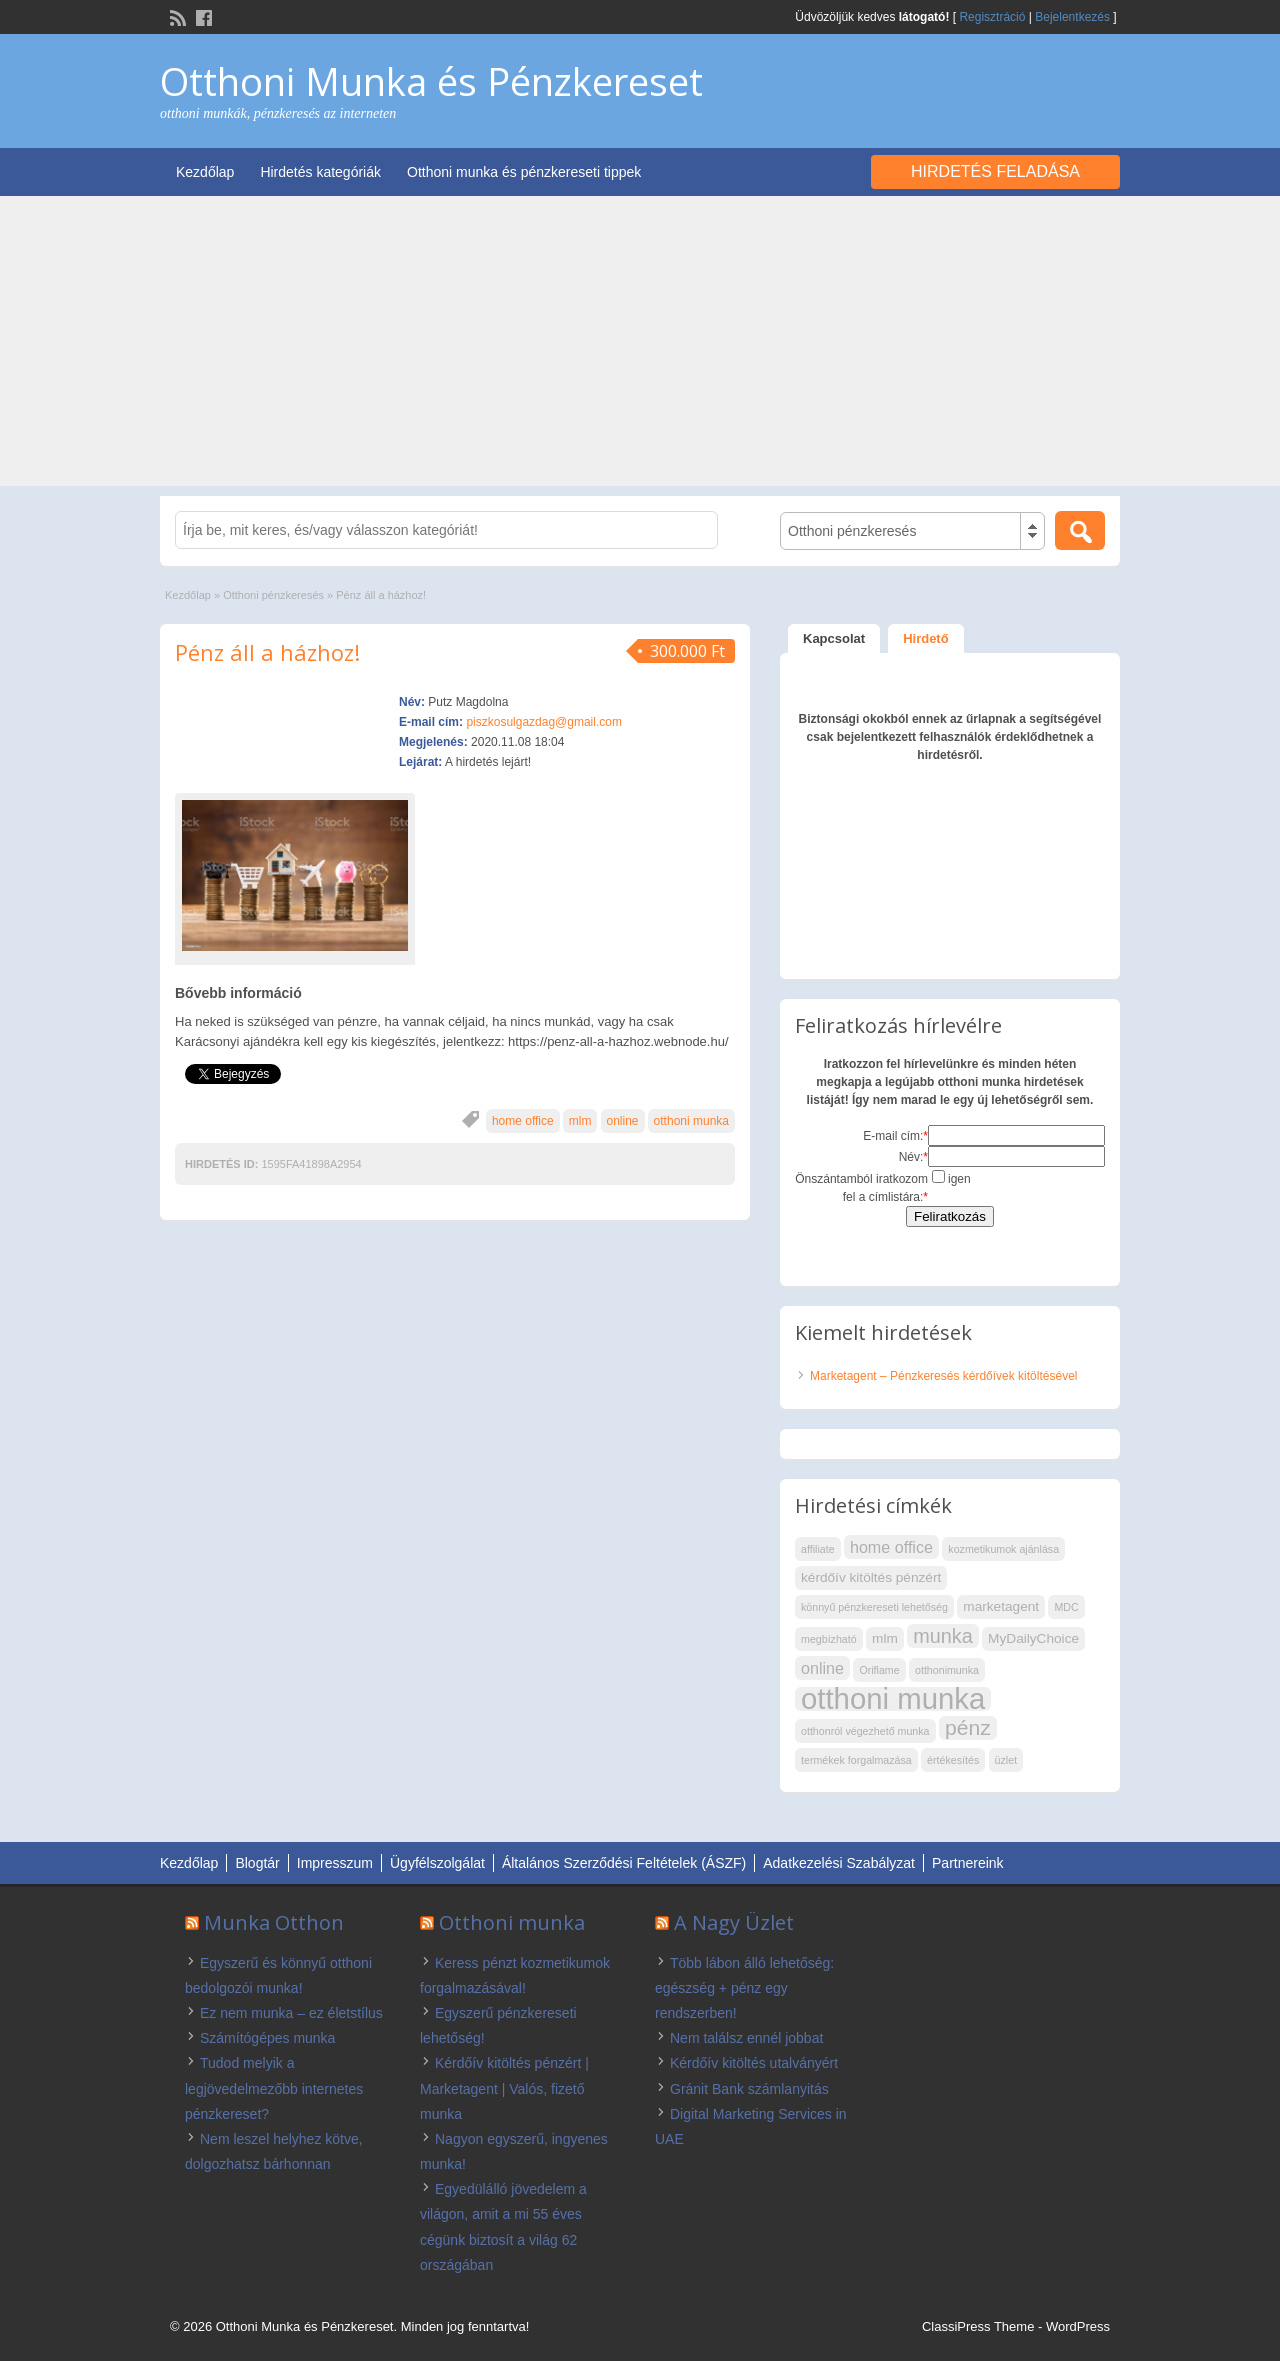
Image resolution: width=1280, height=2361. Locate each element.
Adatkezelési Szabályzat (839, 1863)
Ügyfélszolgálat (437, 1863)
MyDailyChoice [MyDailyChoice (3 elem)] (1033, 1638)
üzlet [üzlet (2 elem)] (1006, 1760)
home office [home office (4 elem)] (891, 1547)
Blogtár (257, 1863)
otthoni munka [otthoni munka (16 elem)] (893, 1699)
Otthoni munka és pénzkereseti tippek (524, 172)
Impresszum (335, 1863)
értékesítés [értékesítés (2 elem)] (953, 1760)
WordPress (1078, 2326)
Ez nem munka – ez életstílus (291, 2013)
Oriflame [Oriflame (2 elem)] (879, 1670)
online (623, 1121)
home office (523, 1121)
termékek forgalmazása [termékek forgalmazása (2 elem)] (856, 1760)
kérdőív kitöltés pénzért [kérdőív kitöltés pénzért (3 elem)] (871, 1577)
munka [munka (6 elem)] (943, 1636)
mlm (580, 1121)
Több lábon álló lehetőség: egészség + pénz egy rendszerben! (744, 1988)
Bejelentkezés (1072, 17)
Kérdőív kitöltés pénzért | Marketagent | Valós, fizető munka (504, 2088)
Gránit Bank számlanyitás (749, 2089)
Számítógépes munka (267, 2038)
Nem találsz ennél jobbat (746, 2038)
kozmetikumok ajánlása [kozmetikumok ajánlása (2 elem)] (1003, 1549)
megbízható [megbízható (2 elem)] (829, 1639)
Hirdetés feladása (995, 171)
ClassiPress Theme (978, 2326)
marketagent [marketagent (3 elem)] (1001, 1606)
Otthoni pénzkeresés (273, 595)
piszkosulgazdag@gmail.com (544, 722)
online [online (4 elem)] (822, 1668)
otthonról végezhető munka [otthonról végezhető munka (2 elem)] (865, 1731)
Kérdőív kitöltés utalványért (754, 2063)
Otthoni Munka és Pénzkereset (431, 81)
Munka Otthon (274, 1922)
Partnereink (968, 1863)
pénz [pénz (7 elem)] (968, 1727)
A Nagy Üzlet (734, 1922)
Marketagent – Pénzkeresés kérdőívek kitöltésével (943, 1376)
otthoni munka (691, 1121)
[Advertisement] (640, 346)
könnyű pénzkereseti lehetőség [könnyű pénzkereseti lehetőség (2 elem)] (874, 1607)
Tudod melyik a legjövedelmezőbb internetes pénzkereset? (274, 2088)
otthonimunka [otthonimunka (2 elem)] (947, 1670)
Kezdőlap (205, 172)
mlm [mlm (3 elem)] (885, 1638)
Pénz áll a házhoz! (267, 652)
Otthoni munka (512, 1922)
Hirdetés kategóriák (320, 172)
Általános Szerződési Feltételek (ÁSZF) (624, 1863)
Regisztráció (992, 17)
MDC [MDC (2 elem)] (1066, 1607)
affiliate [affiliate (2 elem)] (818, 1549)
